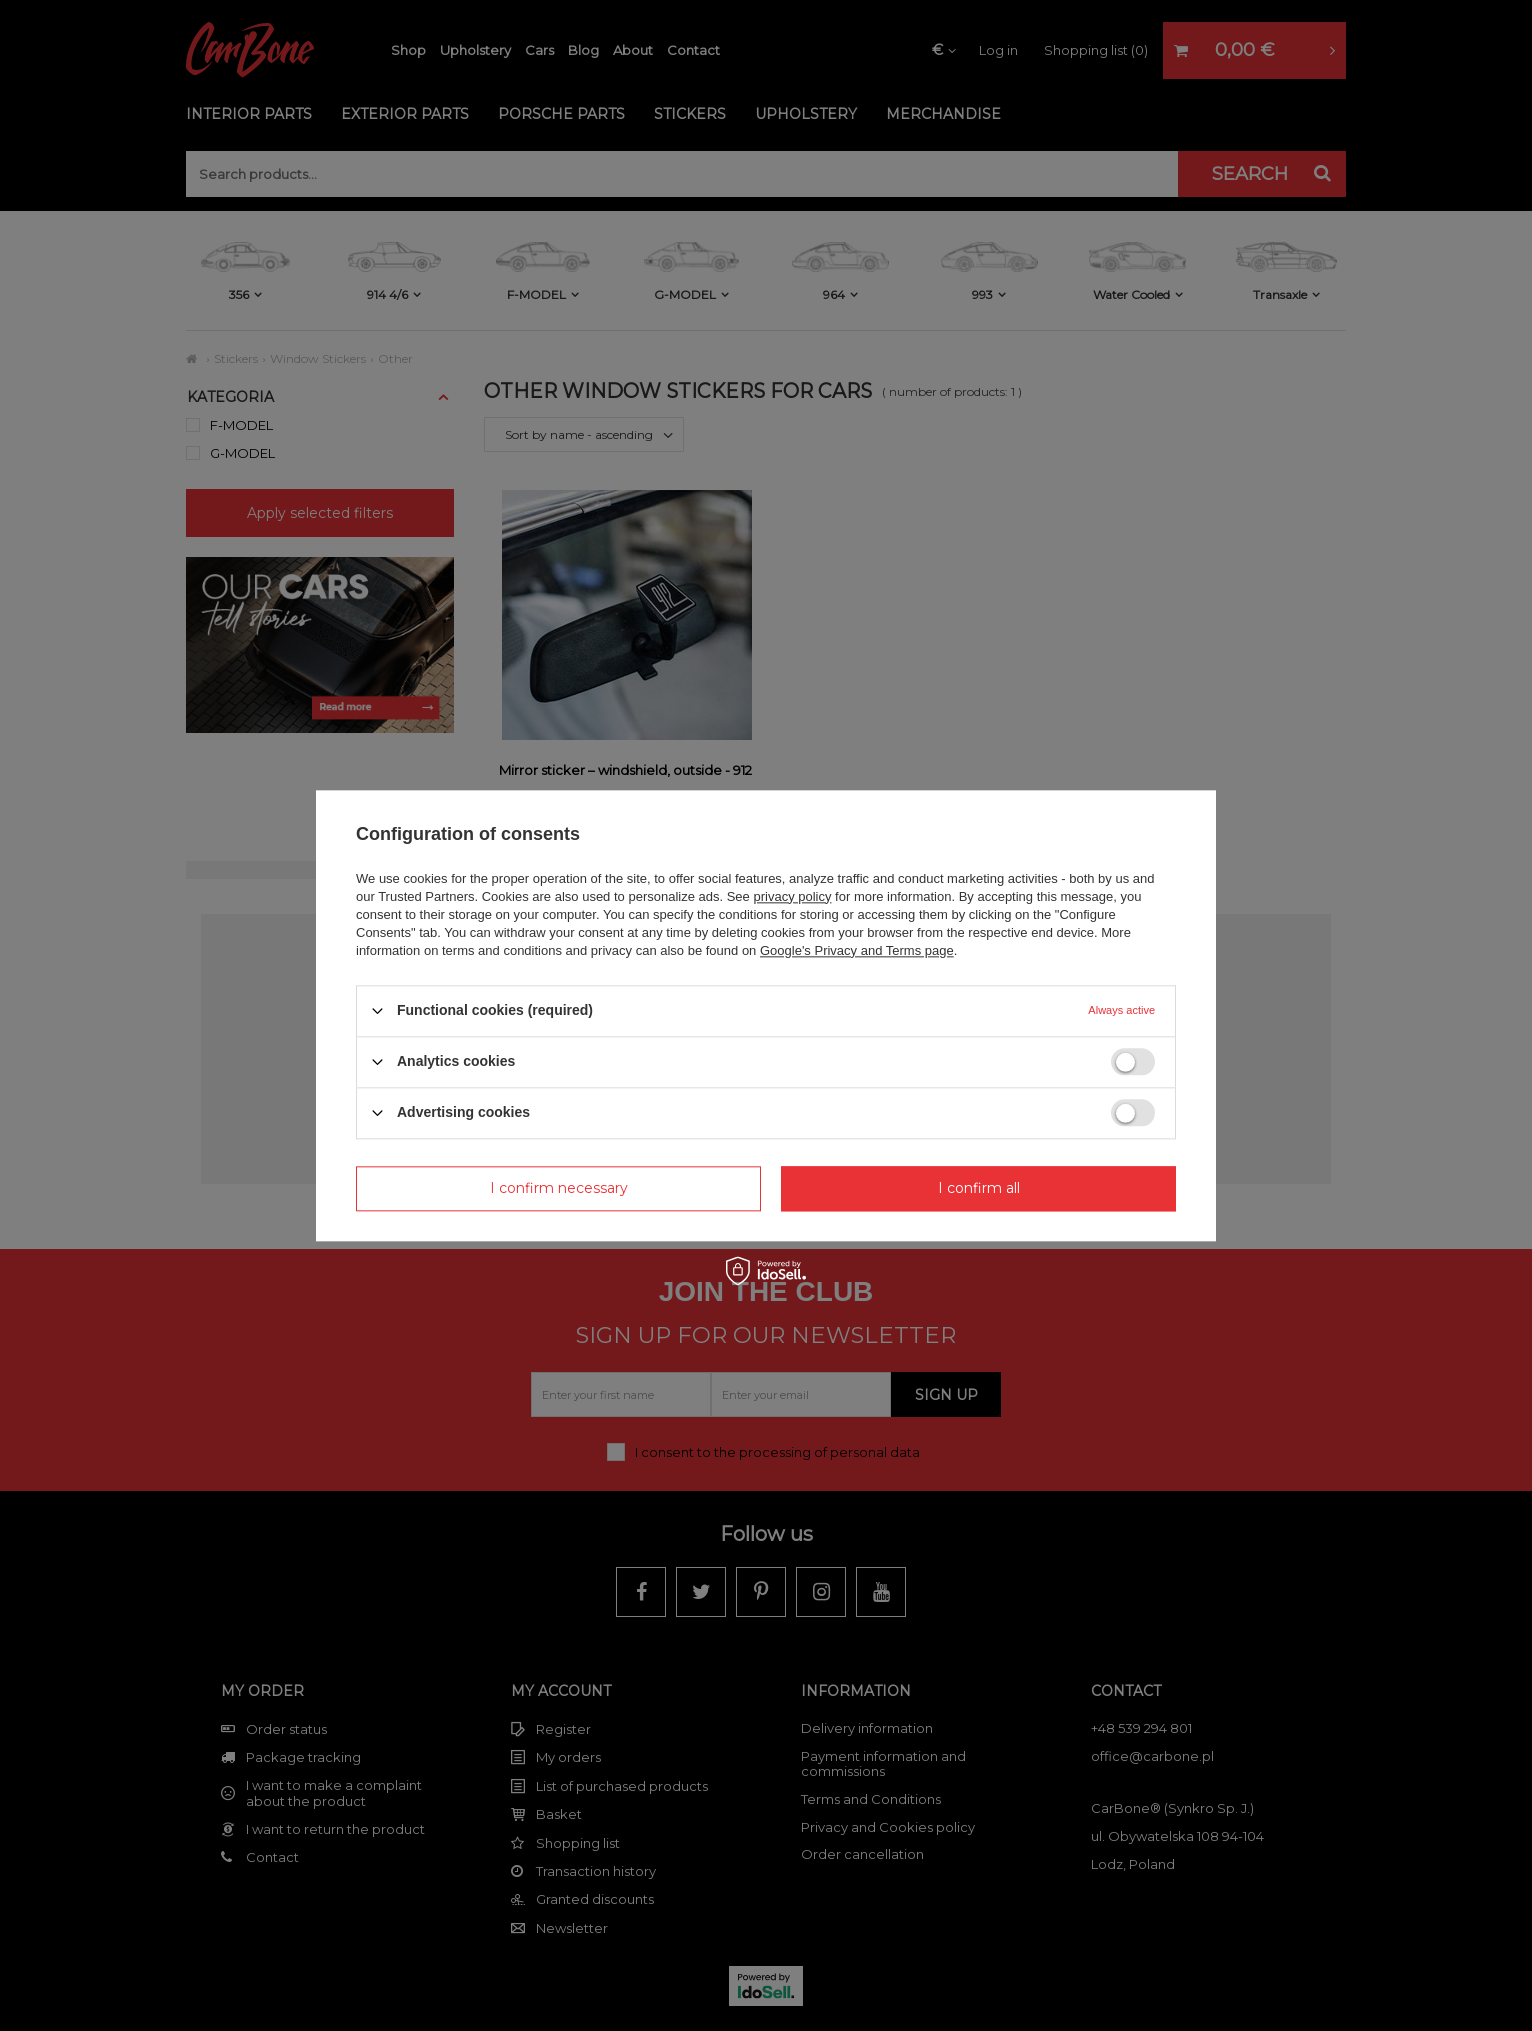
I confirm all (979, 1188)
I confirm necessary (559, 1188)
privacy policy (792, 896)
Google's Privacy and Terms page (857, 950)
